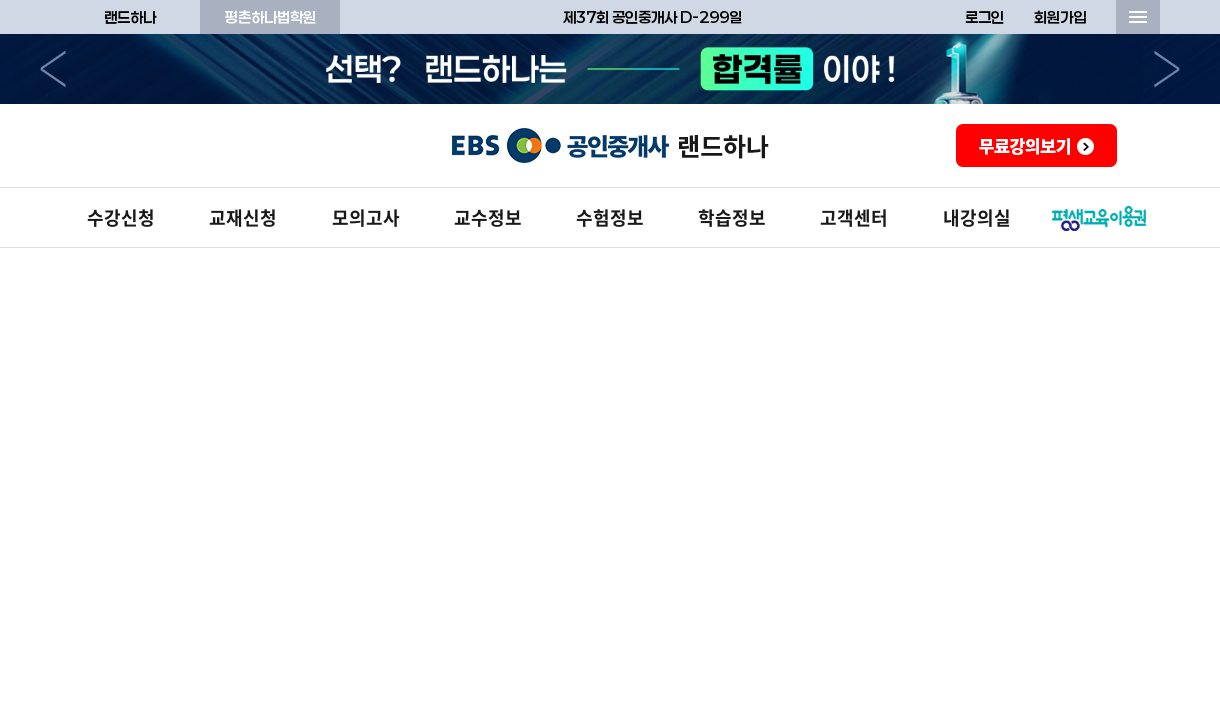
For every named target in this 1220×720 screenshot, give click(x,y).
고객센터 (854, 217)
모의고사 (366, 217)
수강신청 (121, 217)
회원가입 (1060, 17)
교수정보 (488, 217)
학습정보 (732, 217)
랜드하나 (130, 17)
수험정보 (610, 217)
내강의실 (977, 217)
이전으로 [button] (53, 69)
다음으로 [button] (1167, 69)
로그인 (984, 17)
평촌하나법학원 (270, 17)
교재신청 (243, 217)
